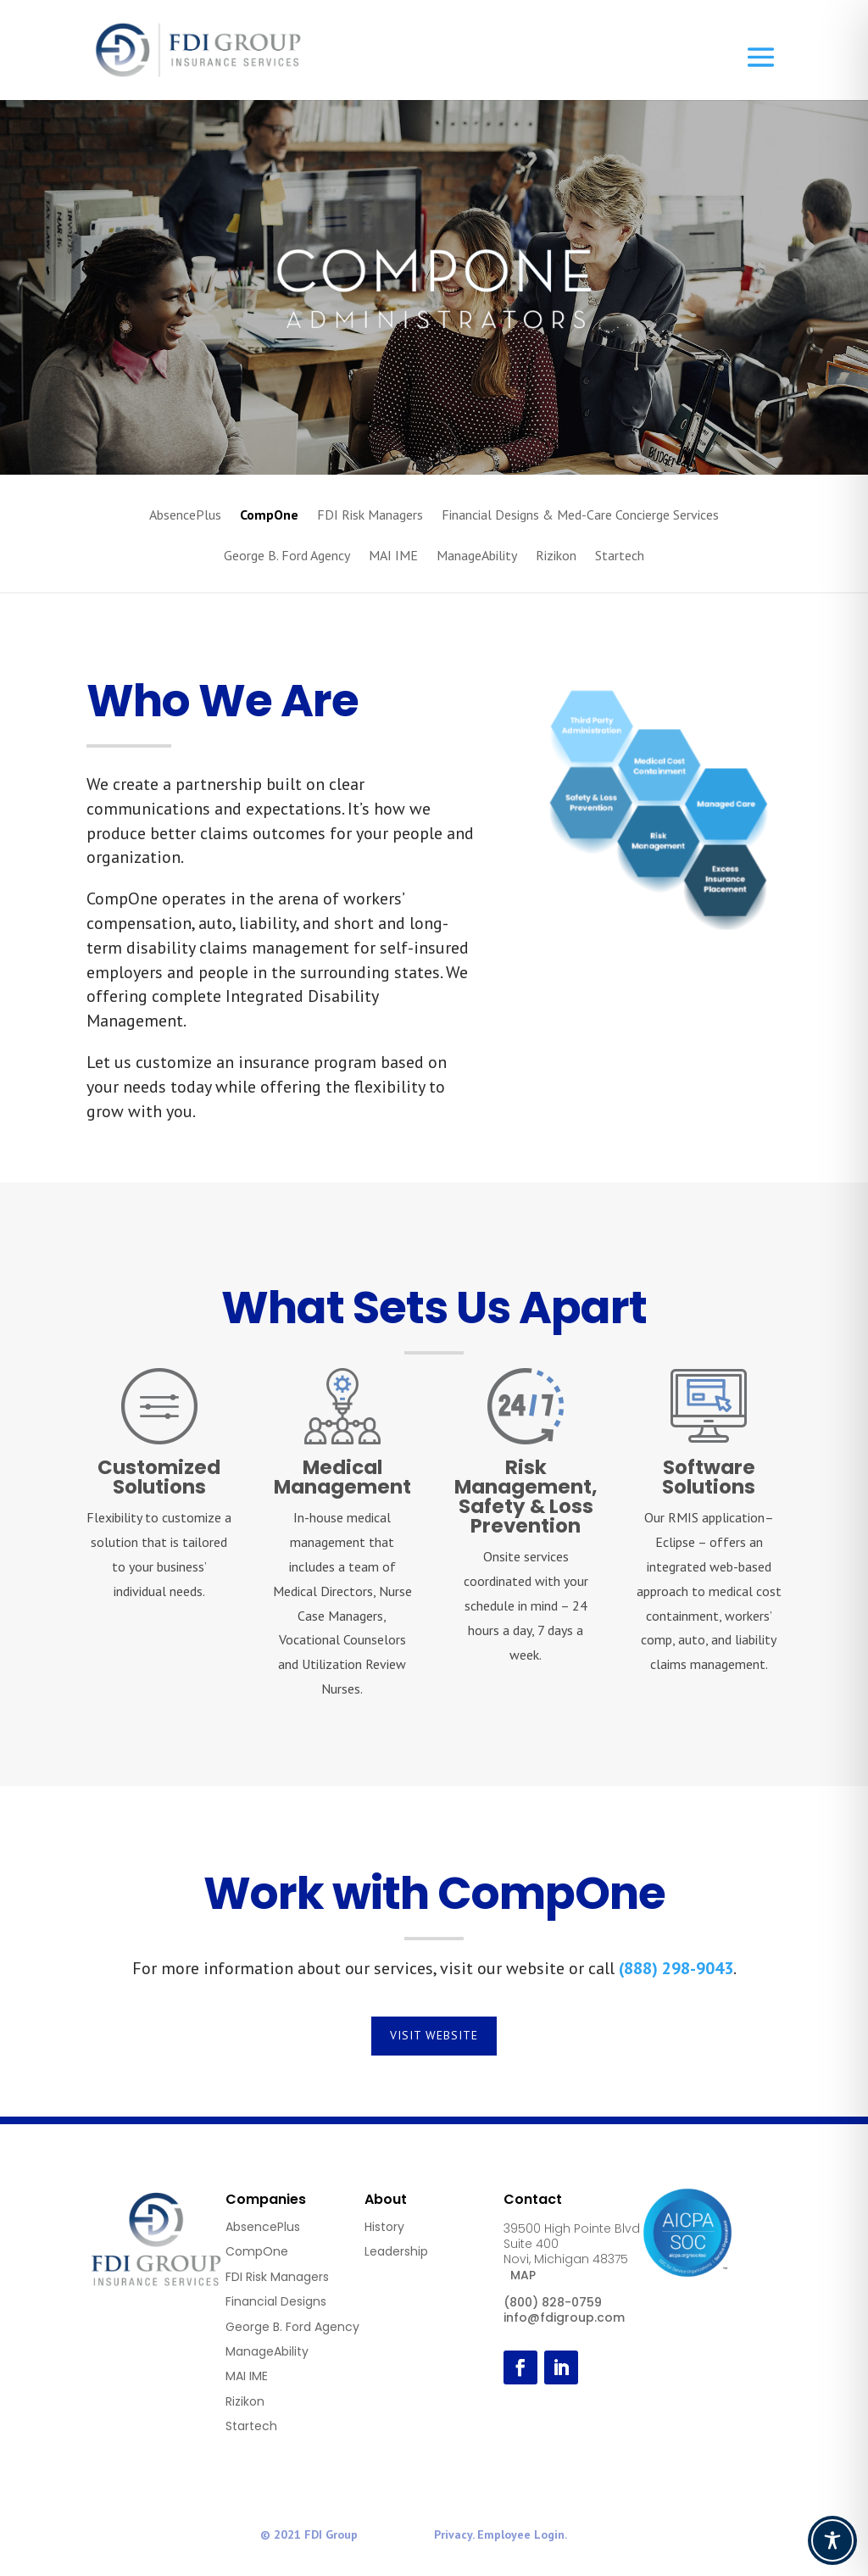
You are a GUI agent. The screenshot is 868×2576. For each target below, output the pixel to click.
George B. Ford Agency (287, 556)
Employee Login (521, 2534)
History (384, 2226)
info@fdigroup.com (564, 2317)
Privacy (453, 2534)
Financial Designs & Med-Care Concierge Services (580, 516)
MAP (523, 2275)
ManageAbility (477, 556)
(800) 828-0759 (553, 2302)
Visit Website (434, 2035)
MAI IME (393, 556)
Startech (619, 556)
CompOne (269, 516)
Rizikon (556, 556)
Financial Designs (275, 2301)
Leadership (396, 2251)
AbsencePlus (185, 516)
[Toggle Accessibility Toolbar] (832, 2540)
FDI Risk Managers (370, 516)
